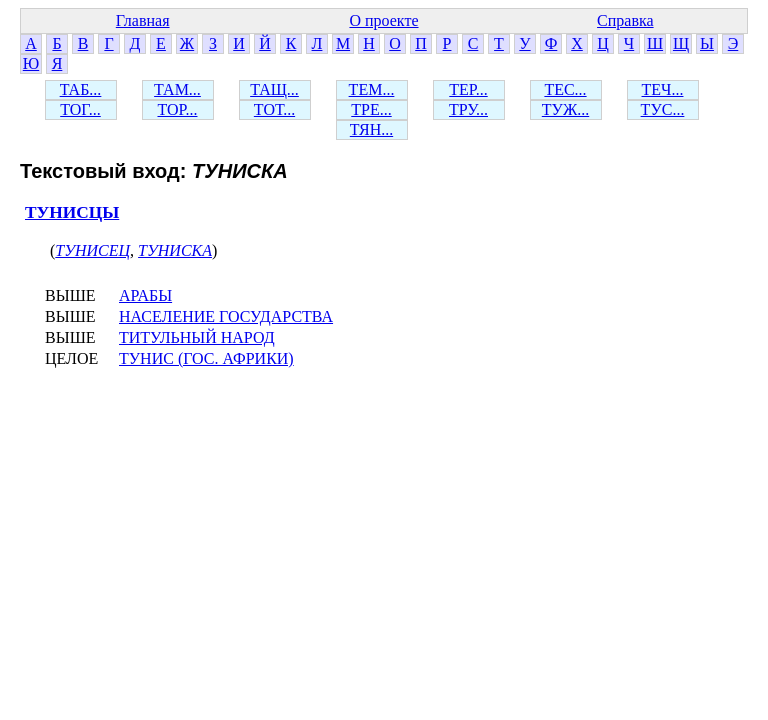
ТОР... (177, 109)
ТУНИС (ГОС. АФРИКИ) (206, 358)
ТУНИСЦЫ (72, 212)
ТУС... (663, 109)
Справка (625, 20)
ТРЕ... (371, 109)
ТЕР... (468, 89)
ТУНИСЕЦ (92, 250)
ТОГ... (80, 109)
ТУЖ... (565, 109)
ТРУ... (468, 109)
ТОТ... (274, 109)
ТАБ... (81, 89)
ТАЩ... (274, 89)
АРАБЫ (145, 295)
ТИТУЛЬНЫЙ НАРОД (197, 337)
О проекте (383, 20)
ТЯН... (371, 129)
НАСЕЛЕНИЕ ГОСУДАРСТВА (226, 316)
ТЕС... (565, 89)
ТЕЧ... (663, 89)
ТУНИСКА (175, 250)
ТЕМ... (372, 89)
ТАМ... (177, 89)
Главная (143, 20)
